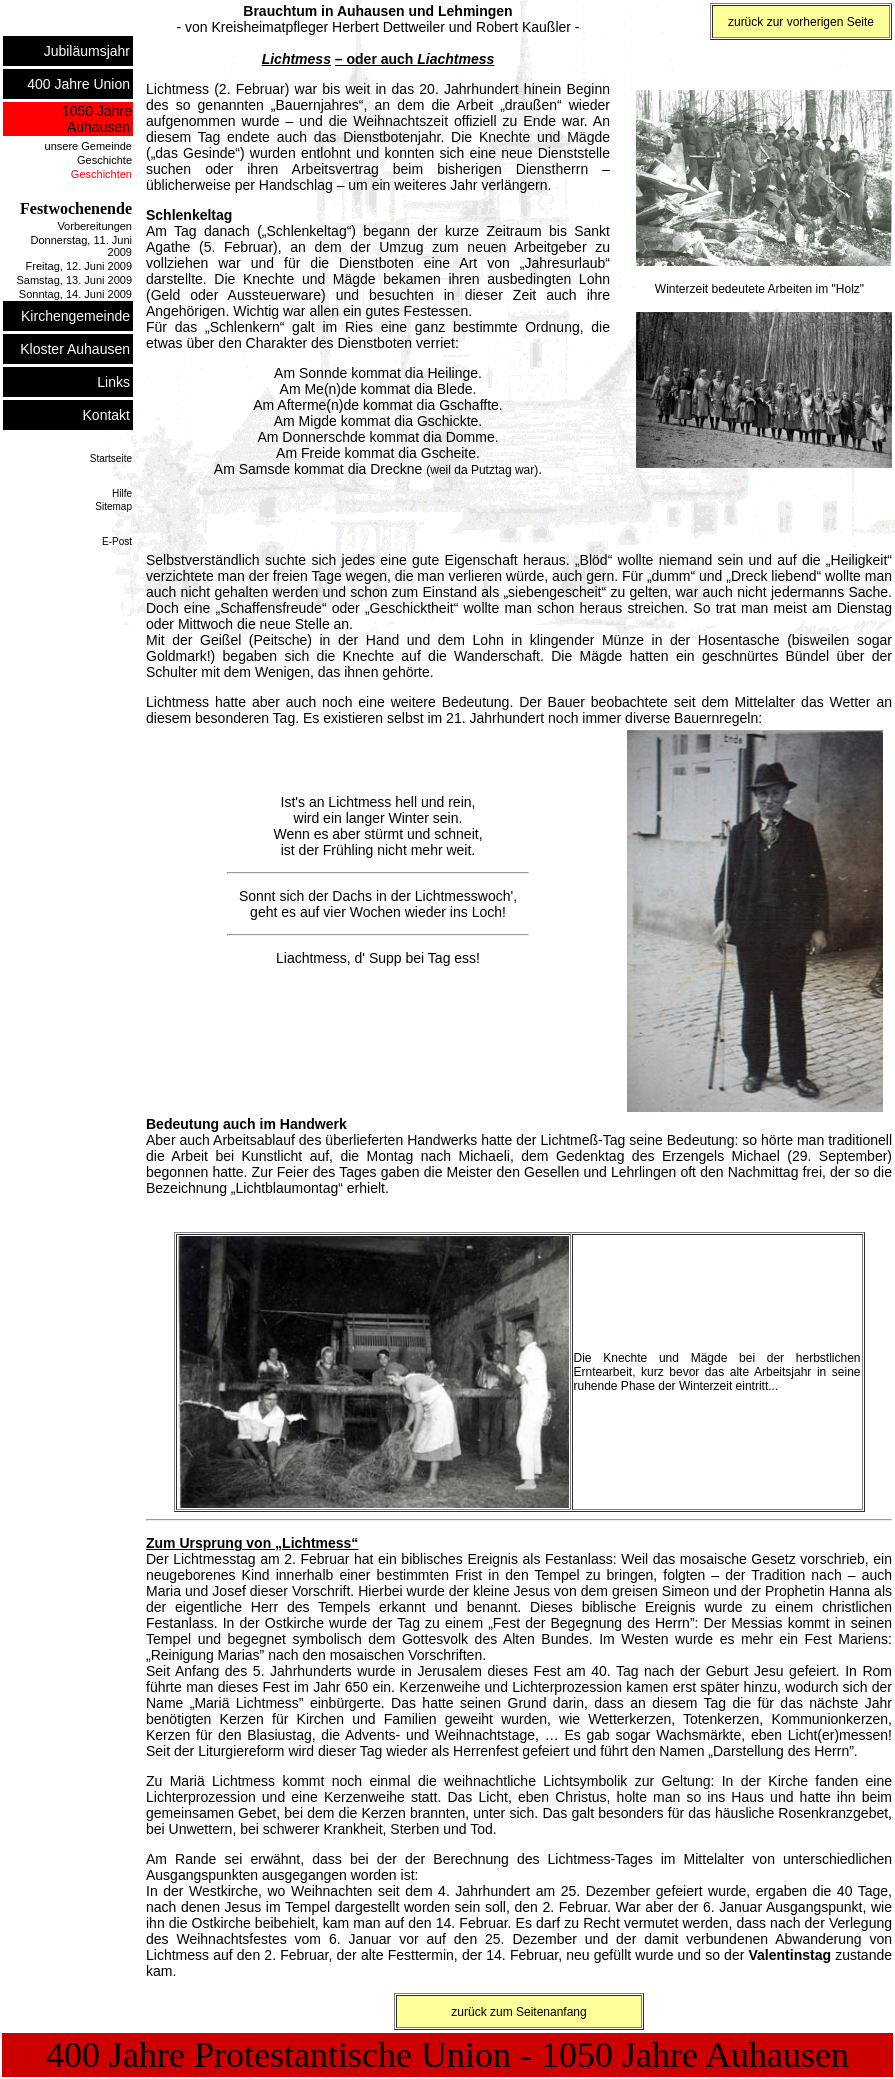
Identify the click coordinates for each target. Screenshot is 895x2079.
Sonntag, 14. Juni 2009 (75, 294)
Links (114, 382)
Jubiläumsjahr (88, 51)
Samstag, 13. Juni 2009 (74, 280)
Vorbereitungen (94, 226)
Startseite (111, 458)
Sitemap (113, 506)
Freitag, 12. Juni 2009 (79, 266)
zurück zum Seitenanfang (518, 2012)
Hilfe (122, 493)
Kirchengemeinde (76, 316)
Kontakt (107, 415)
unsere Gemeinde (88, 146)
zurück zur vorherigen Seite (801, 22)
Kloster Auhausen (76, 349)
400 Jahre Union (79, 84)
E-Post (117, 541)
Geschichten (101, 174)
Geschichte (104, 160)
